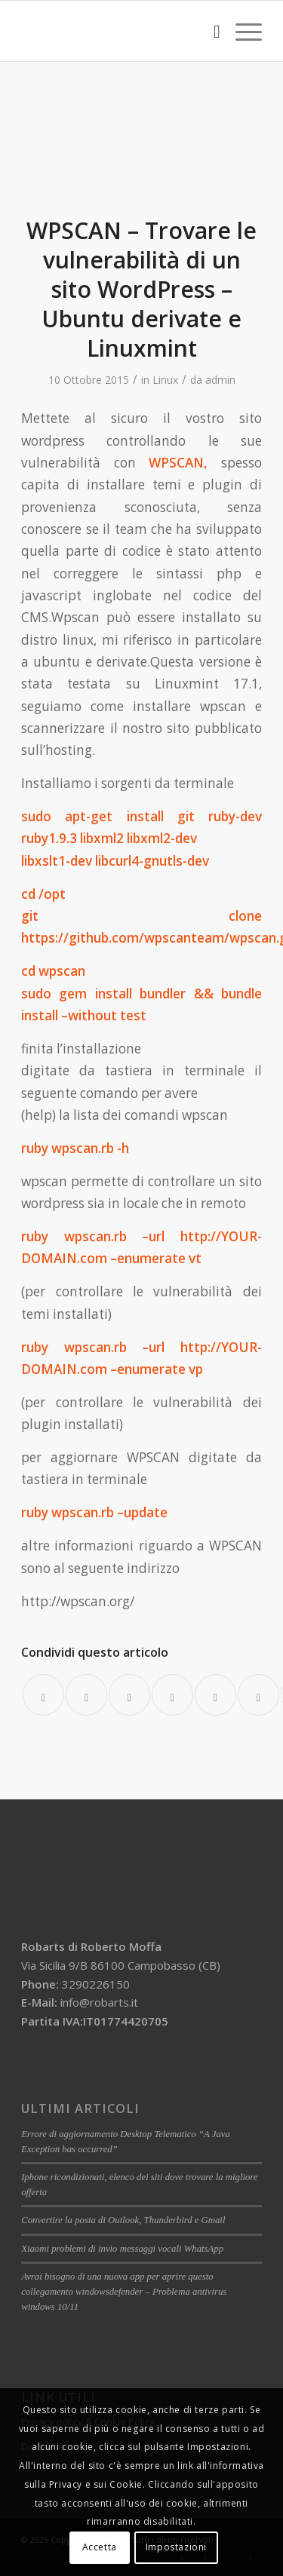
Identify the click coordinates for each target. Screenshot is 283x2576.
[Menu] (241, 31)
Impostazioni (176, 2547)
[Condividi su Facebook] (43, 1695)
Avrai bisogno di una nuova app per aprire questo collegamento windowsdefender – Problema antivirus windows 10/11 (123, 2291)
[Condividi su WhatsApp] (129, 1695)
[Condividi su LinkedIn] (215, 1695)
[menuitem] (209, 31)
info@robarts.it (99, 2002)
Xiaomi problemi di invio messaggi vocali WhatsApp (122, 2248)
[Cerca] (209, 31)
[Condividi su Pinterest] (172, 1695)
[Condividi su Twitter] (86, 1695)
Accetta (99, 2547)
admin (220, 380)
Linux (165, 380)
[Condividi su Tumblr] (258, 1695)
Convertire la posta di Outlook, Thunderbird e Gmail (123, 2220)
